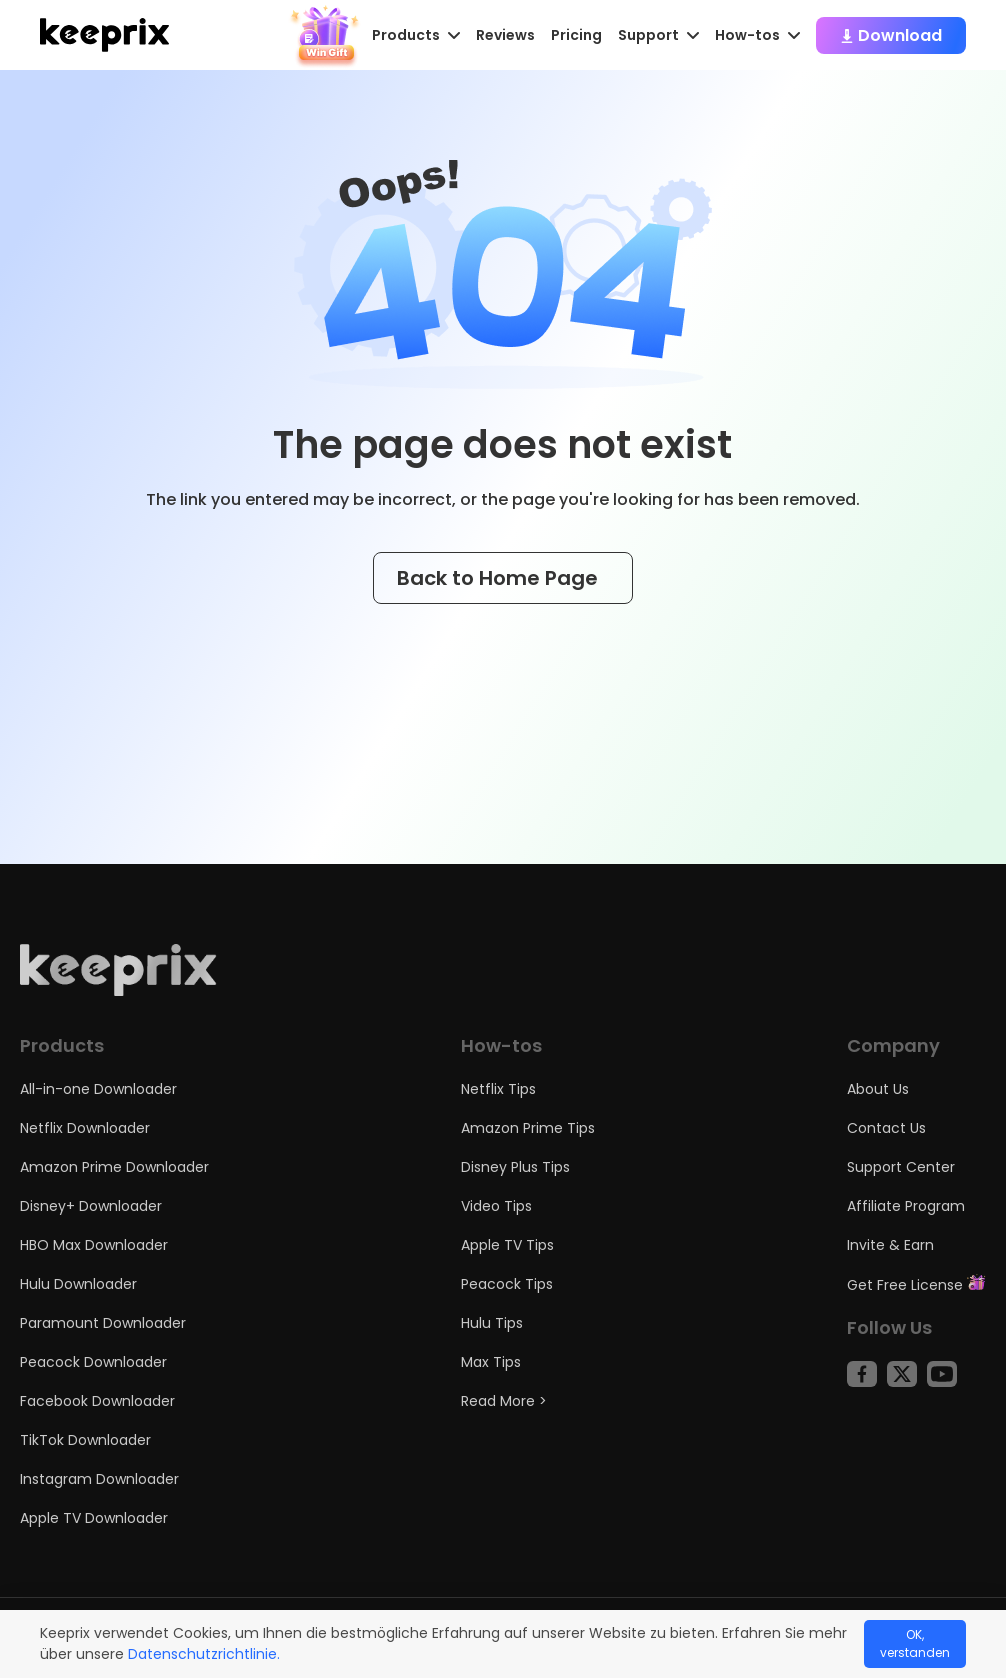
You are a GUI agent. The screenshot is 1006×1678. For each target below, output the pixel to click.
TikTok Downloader (85, 1440)
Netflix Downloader (85, 1128)
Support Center (901, 1167)
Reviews (505, 35)
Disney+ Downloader (91, 1206)
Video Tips (496, 1206)
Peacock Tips (507, 1284)
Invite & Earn (890, 1245)
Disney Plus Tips (515, 1167)
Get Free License (916, 1285)
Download (891, 35)
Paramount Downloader (103, 1323)
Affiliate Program (906, 1206)
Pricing (576, 35)
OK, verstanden (915, 1643)
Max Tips (491, 1362)
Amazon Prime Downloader (114, 1167)
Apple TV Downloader (94, 1518)
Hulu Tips (492, 1323)
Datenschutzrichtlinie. (204, 1654)
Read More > (504, 1401)
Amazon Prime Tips (528, 1128)
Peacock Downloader (93, 1362)
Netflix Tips (498, 1089)
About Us (878, 1089)
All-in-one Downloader (98, 1089)
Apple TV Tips (507, 1245)
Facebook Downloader (97, 1401)
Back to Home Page (503, 578)
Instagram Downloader (99, 1479)
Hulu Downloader (78, 1284)
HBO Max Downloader (94, 1245)
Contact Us (886, 1128)
